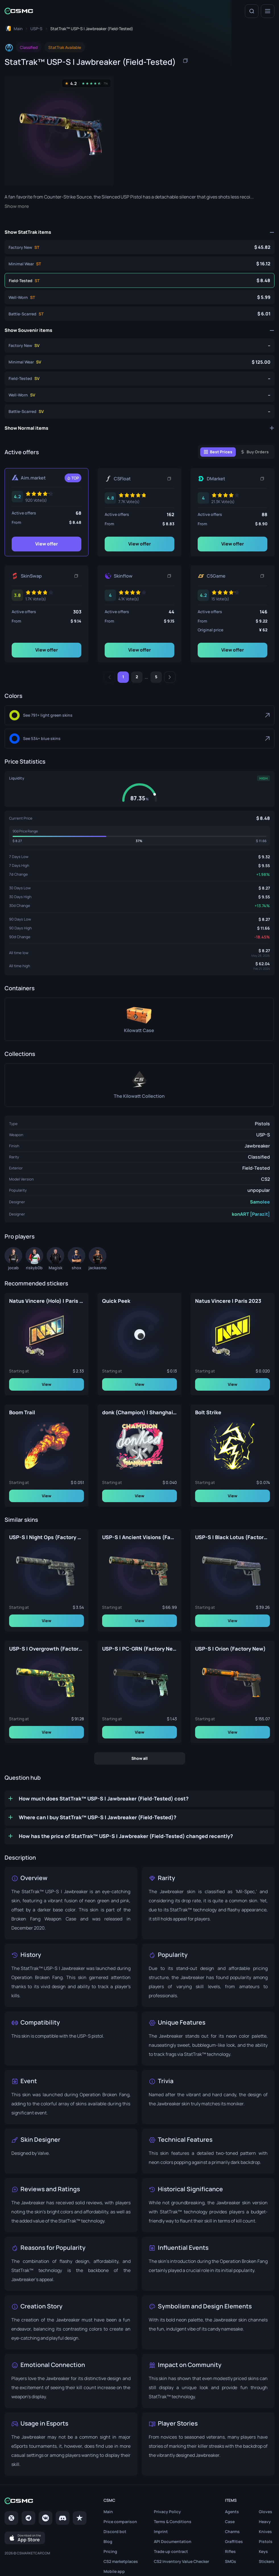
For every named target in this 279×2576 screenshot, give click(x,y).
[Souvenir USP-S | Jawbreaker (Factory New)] (139, 345)
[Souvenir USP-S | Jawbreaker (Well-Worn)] (139, 395)
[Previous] (109, 677)
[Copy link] (169, 478)
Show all (139, 1758)
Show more (17, 206)
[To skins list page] (36, 29)
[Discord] (62, 2518)
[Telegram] (28, 2518)
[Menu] (267, 11)
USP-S (263, 1135)
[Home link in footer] (45, 2501)
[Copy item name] (185, 60)
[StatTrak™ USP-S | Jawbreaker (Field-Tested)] (139, 280)
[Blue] (139, 739)
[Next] (169, 677)
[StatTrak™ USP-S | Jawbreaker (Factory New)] (139, 247)
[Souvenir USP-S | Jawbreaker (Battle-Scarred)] (139, 411)
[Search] (252, 11)
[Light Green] (139, 715)
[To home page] (13, 29)
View (46, 1384)
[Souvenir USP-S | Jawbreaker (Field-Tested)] (139, 378)
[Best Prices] (218, 452)
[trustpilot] (79, 2518)
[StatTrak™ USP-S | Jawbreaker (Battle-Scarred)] (139, 314)
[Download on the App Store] (25, 2538)
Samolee (260, 1202)
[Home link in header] (19, 11)
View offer (46, 544)
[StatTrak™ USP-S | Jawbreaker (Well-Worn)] (139, 297)
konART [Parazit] (251, 1214)
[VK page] (45, 2518)
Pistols (262, 1123)
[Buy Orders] (254, 452)
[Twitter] (11, 2518)
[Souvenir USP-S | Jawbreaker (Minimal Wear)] (139, 362)
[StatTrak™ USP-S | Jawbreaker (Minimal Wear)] (139, 264)
